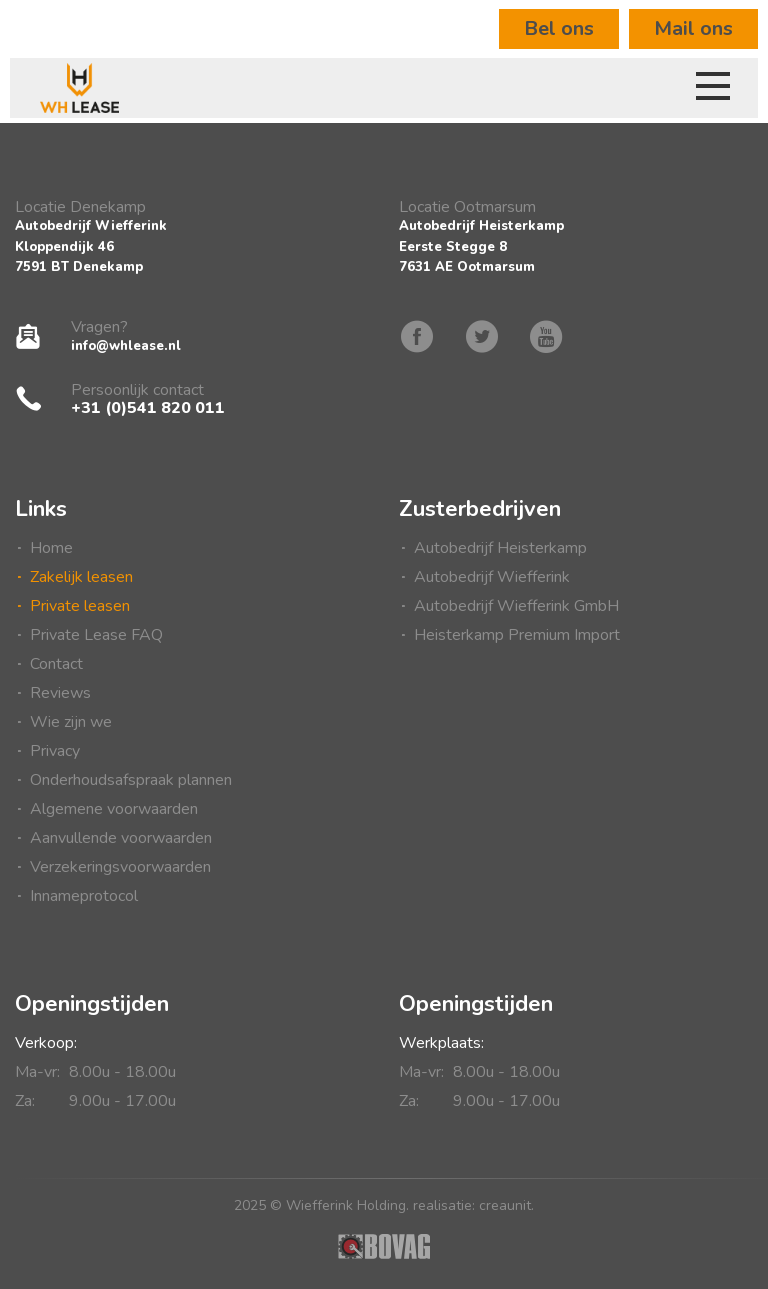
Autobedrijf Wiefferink (492, 577)
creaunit (505, 1205)
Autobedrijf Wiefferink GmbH (516, 606)
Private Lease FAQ (96, 635)
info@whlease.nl (126, 346)
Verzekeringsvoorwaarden (120, 867)
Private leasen (80, 606)
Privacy (55, 751)
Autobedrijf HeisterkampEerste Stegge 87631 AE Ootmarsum (481, 246)
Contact (56, 664)
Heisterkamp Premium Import (517, 635)
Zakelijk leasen (81, 577)
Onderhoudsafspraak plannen (131, 780)
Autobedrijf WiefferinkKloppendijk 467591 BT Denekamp (91, 246)
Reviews (60, 693)
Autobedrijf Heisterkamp (500, 548)
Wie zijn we (71, 722)
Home (51, 548)
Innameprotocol (84, 896)
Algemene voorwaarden (114, 809)
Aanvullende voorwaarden (121, 838)
